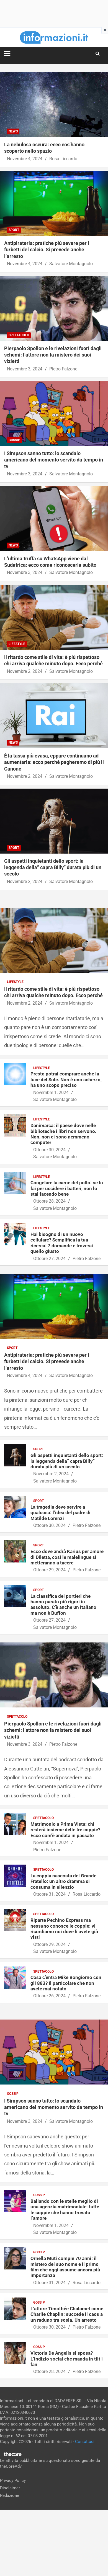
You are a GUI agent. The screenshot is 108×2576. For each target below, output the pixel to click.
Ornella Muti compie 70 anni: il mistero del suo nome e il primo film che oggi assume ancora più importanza (65, 2267)
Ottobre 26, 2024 (49, 1995)
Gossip (14, 440)
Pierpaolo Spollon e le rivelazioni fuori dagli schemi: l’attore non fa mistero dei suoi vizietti (53, 354)
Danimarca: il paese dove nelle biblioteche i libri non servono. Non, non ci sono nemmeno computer (63, 1134)
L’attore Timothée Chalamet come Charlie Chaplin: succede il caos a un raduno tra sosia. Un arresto (66, 2314)
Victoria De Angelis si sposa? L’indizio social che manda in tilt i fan (66, 2358)
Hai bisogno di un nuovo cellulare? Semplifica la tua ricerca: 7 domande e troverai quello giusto (61, 1242)
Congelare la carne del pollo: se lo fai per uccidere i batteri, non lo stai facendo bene (66, 1188)
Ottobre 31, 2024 (49, 1894)
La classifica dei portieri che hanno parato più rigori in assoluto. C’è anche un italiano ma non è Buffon (63, 1604)
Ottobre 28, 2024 (49, 1201)
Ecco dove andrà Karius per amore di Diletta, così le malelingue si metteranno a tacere (67, 1557)
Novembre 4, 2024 (24, 158)
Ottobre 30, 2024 (49, 1149)
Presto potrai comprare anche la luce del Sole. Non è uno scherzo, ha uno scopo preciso (66, 1079)
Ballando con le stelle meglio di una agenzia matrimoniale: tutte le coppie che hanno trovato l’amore (64, 2209)
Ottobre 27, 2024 (49, 1258)
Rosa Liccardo (63, 158)
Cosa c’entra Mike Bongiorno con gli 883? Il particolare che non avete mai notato (65, 1983)
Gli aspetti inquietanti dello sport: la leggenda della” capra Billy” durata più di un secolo (52, 867)
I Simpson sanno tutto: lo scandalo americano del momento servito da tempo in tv (53, 459)
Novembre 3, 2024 (24, 369)
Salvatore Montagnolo (71, 263)
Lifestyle (17, 644)
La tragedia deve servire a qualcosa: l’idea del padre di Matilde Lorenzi (60, 1512)
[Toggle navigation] (7, 53)
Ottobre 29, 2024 (49, 1569)
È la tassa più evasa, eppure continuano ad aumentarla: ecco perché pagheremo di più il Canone (54, 762)
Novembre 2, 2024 (24, 671)
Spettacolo (19, 335)
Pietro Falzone (63, 369)
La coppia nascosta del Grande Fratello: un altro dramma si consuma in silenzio (63, 1881)
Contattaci (84, 2441)
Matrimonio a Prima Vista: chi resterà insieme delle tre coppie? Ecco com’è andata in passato (65, 1829)
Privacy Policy (13, 2480)
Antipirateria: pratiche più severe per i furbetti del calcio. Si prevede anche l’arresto (46, 249)
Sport (14, 230)
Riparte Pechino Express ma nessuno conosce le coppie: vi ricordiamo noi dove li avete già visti (64, 1928)
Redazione (9, 2495)
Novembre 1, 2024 (51, 1092)
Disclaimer (10, 2487)
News (13, 131)
